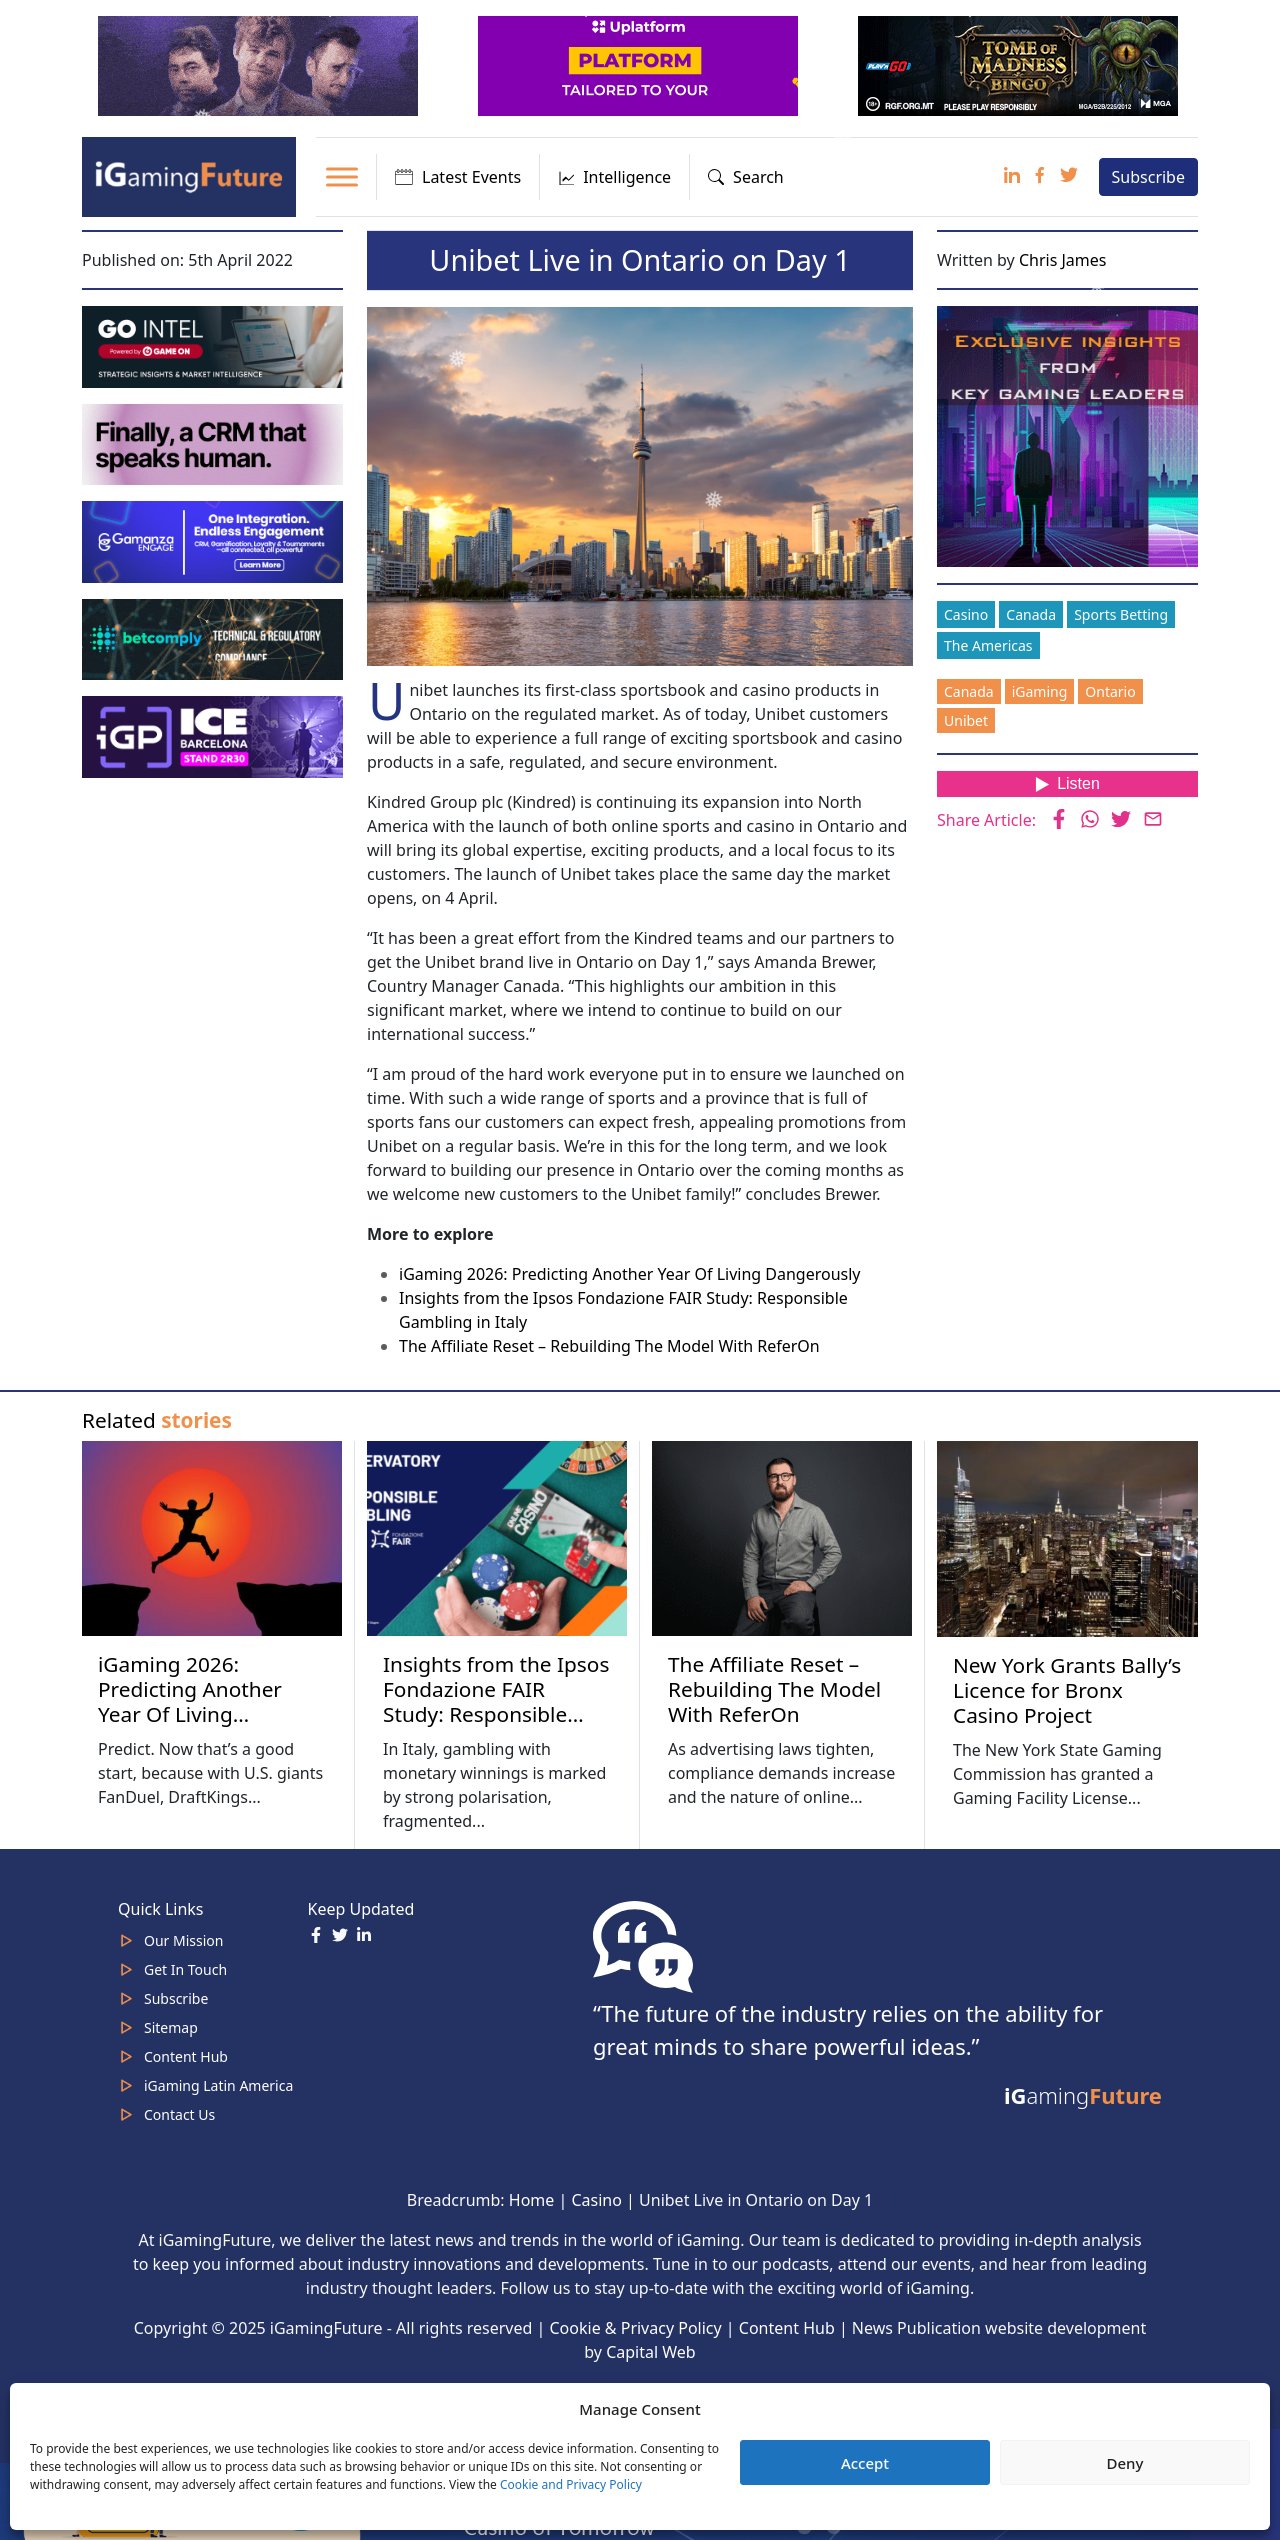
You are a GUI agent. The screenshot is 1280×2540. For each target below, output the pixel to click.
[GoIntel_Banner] (214, 345)
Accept (865, 2463)
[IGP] (214, 735)
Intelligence (614, 177)
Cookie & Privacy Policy (636, 2328)
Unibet (966, 720)
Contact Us (179, 2114)
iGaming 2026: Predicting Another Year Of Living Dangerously (630, 1274)
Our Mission (183, 1940)
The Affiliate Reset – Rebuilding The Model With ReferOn (609, 1346)
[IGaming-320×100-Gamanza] (214, 540)
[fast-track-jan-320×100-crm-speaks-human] (214, 443)
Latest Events (458, 177)
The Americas (988, 645)
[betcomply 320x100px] (214, 638)
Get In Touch (185, 1969)
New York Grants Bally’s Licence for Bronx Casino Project (1067, 1690)
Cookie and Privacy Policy (571, 2484)
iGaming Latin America (218, 2085)
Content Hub (186, 2056)
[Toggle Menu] (342, 176)
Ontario (1110, 691)
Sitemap (171, 2027)
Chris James (1063, 260)
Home (532, 2200)
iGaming (1040, 691)
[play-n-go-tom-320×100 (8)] (1020, 64)
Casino (966, 614)
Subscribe (1148, 177)
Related (157, 1420)
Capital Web (651, 2352)
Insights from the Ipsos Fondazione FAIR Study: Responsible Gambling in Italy (496, 1701)
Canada (1031, 614)
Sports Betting (1121, 614)
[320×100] (260, 64)
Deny (1125, 2463)
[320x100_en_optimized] (640, 64)
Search (746, 177)
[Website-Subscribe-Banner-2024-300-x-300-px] (1069, 435)
